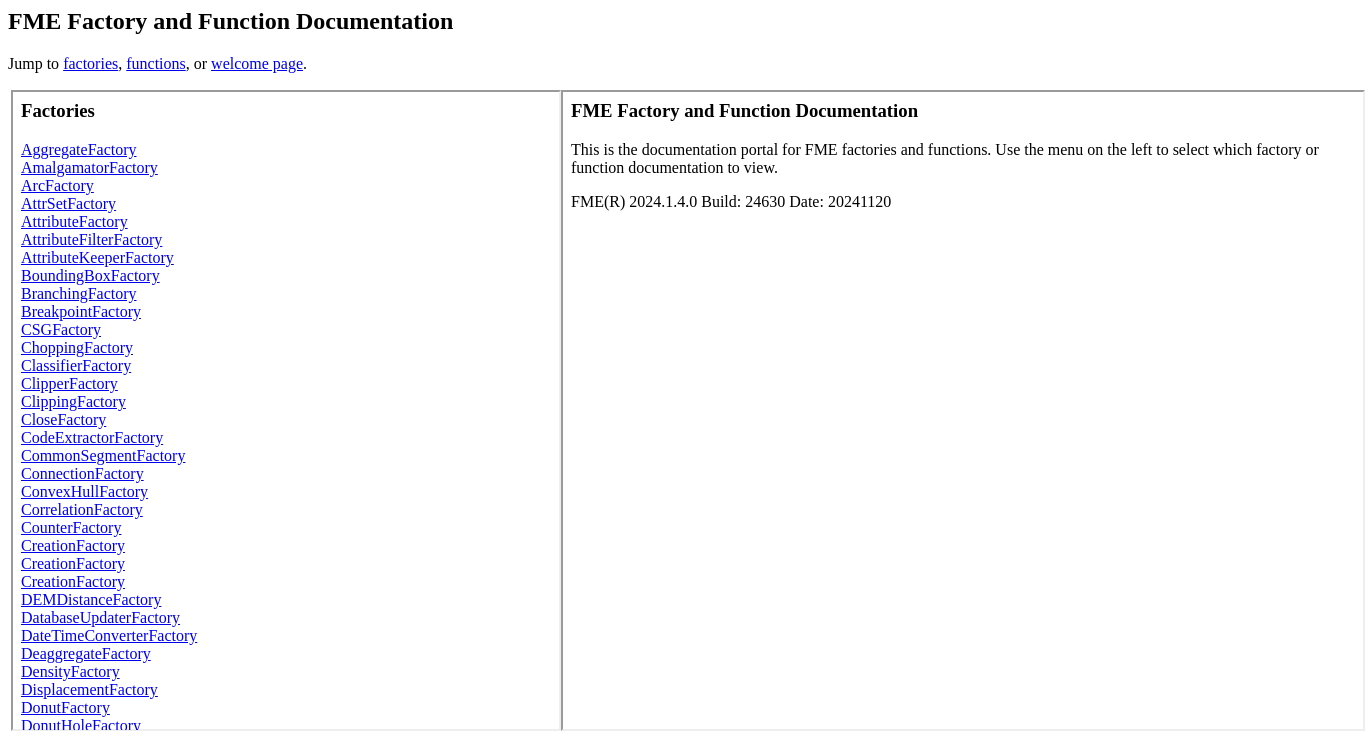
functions (156, 63)
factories (90, 63)
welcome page (257, 63)
